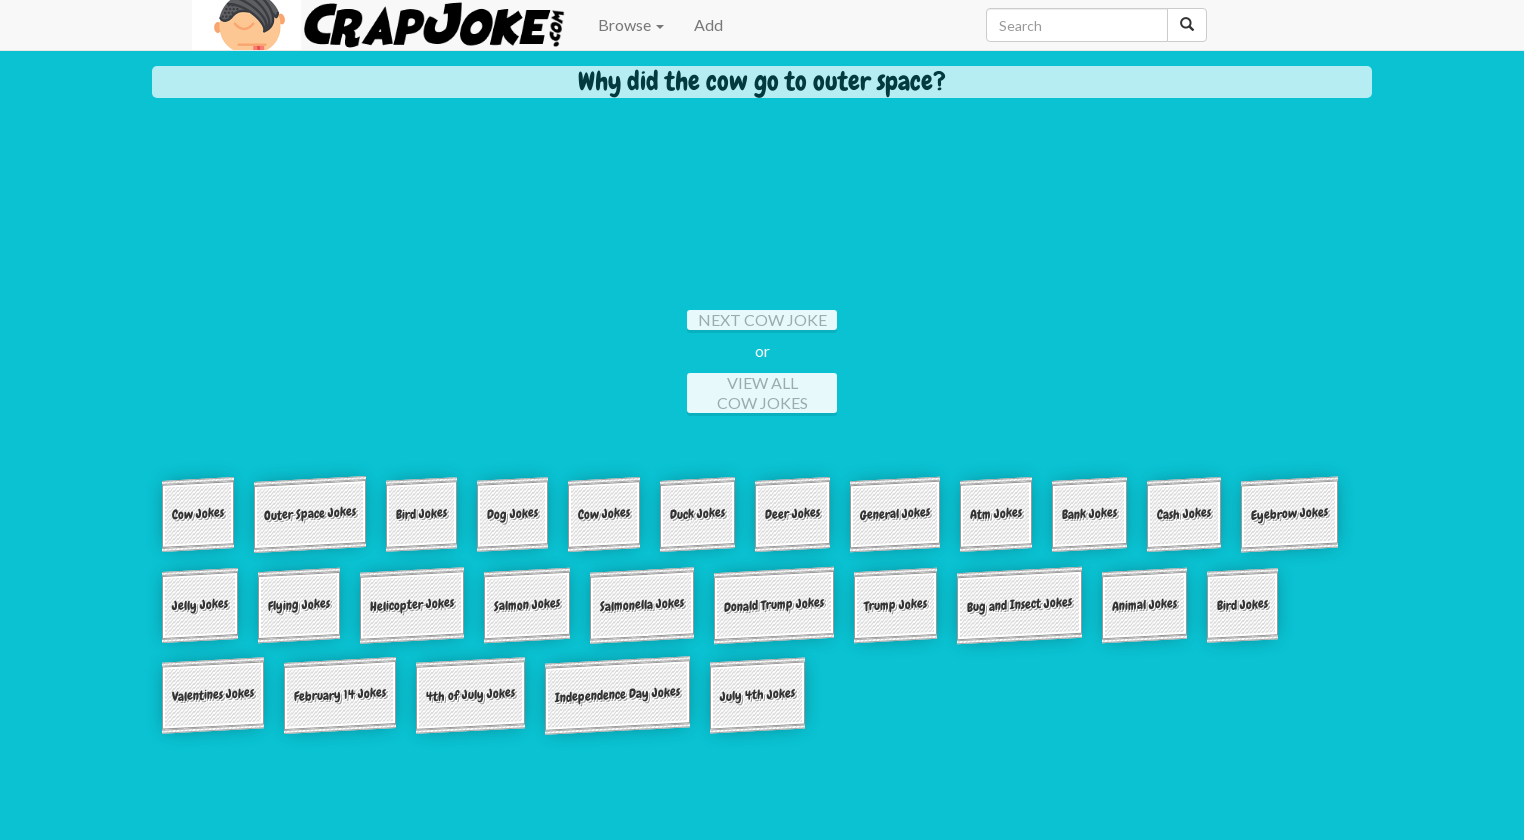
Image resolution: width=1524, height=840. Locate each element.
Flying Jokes (299, 604)
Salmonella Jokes (642, 603)
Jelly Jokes (200, 604)
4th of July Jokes (470, 695)
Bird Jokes (421, 513)
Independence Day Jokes (617, 695)
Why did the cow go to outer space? (762, 81)
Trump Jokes (895, 604)
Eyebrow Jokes (1289, 513)
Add (708, 24)
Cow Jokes (198, 513)
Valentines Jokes (213, 694)
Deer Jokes (792, 513)
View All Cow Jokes (762, 392)
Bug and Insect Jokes (1019, 604)
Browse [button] (631, 24)
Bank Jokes (1089, 513)
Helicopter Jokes (412, 603)
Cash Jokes (1184, 513)
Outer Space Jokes (310, 513)
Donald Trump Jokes (774, 604)
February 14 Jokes (340, 695)
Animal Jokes (1144, 604)
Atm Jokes (996, 513)
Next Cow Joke (762, 319)
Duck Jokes (697, 513)
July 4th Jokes (757, 694)
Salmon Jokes (527, 604)
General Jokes (895, 513)
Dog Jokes (512, 513)
